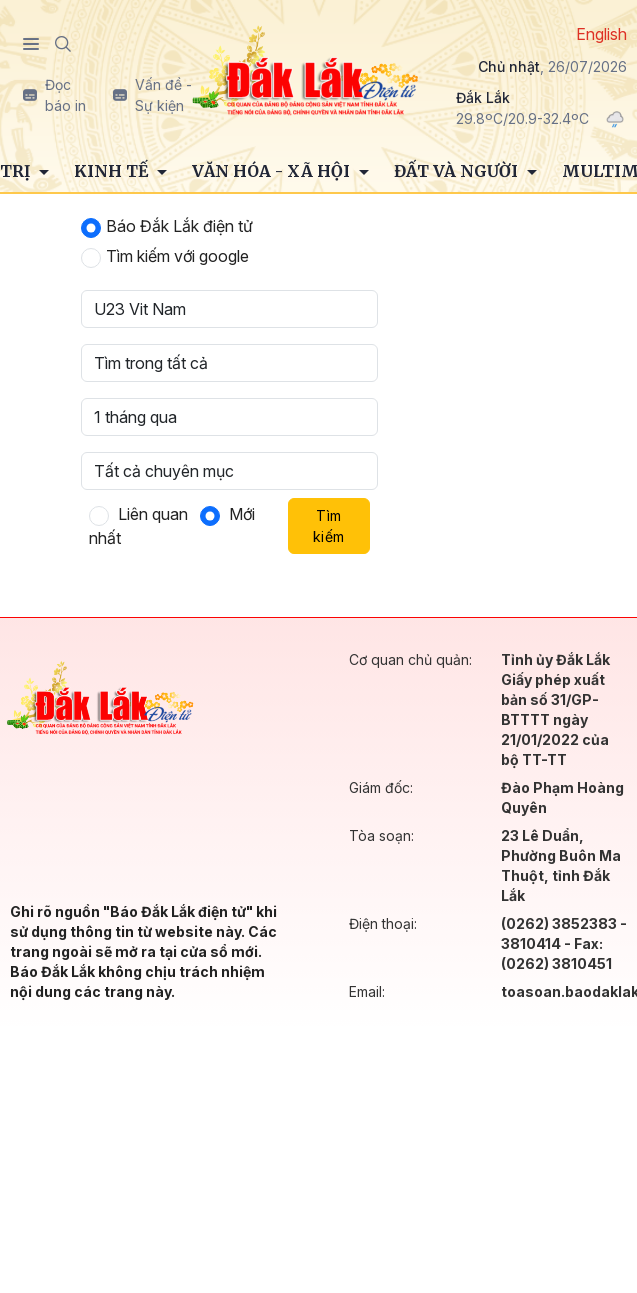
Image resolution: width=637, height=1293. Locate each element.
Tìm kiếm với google (177, 256)
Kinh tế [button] (113, 171)
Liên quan (153, 514)
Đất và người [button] (458, 171)
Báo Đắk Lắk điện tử (179, 226)
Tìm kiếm (328, 526)
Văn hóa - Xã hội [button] (273, 171)
